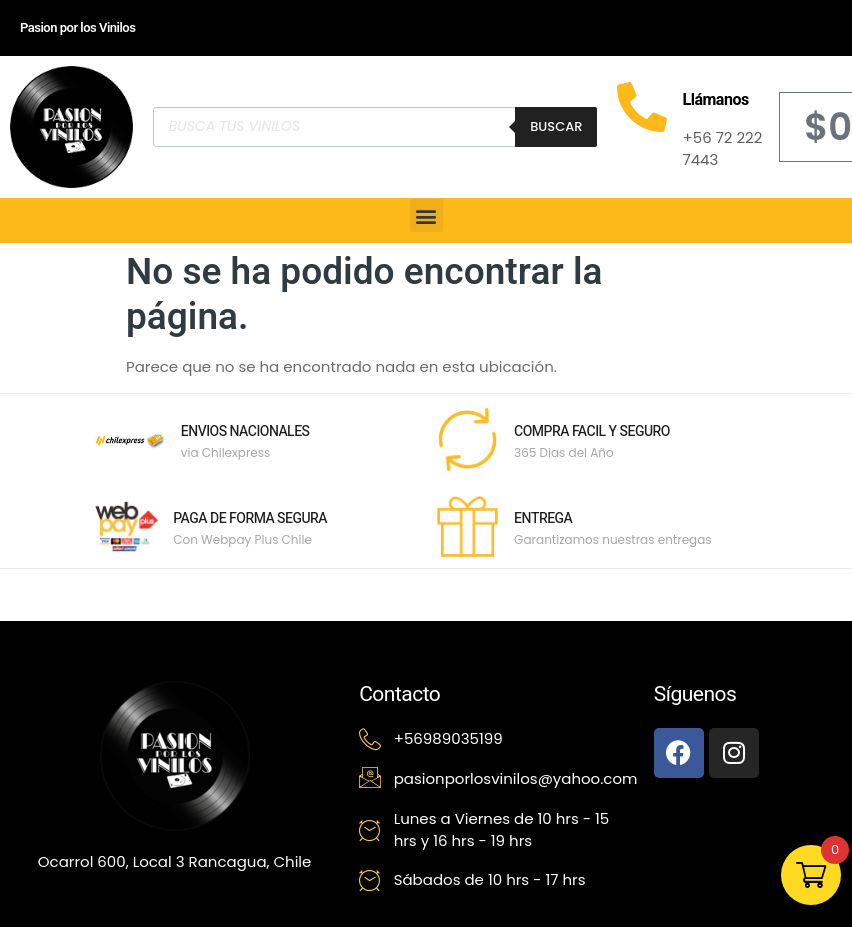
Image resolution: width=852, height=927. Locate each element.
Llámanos (715, 100)
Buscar (556, 126)
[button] (426, 215)
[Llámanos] (642, 107)
